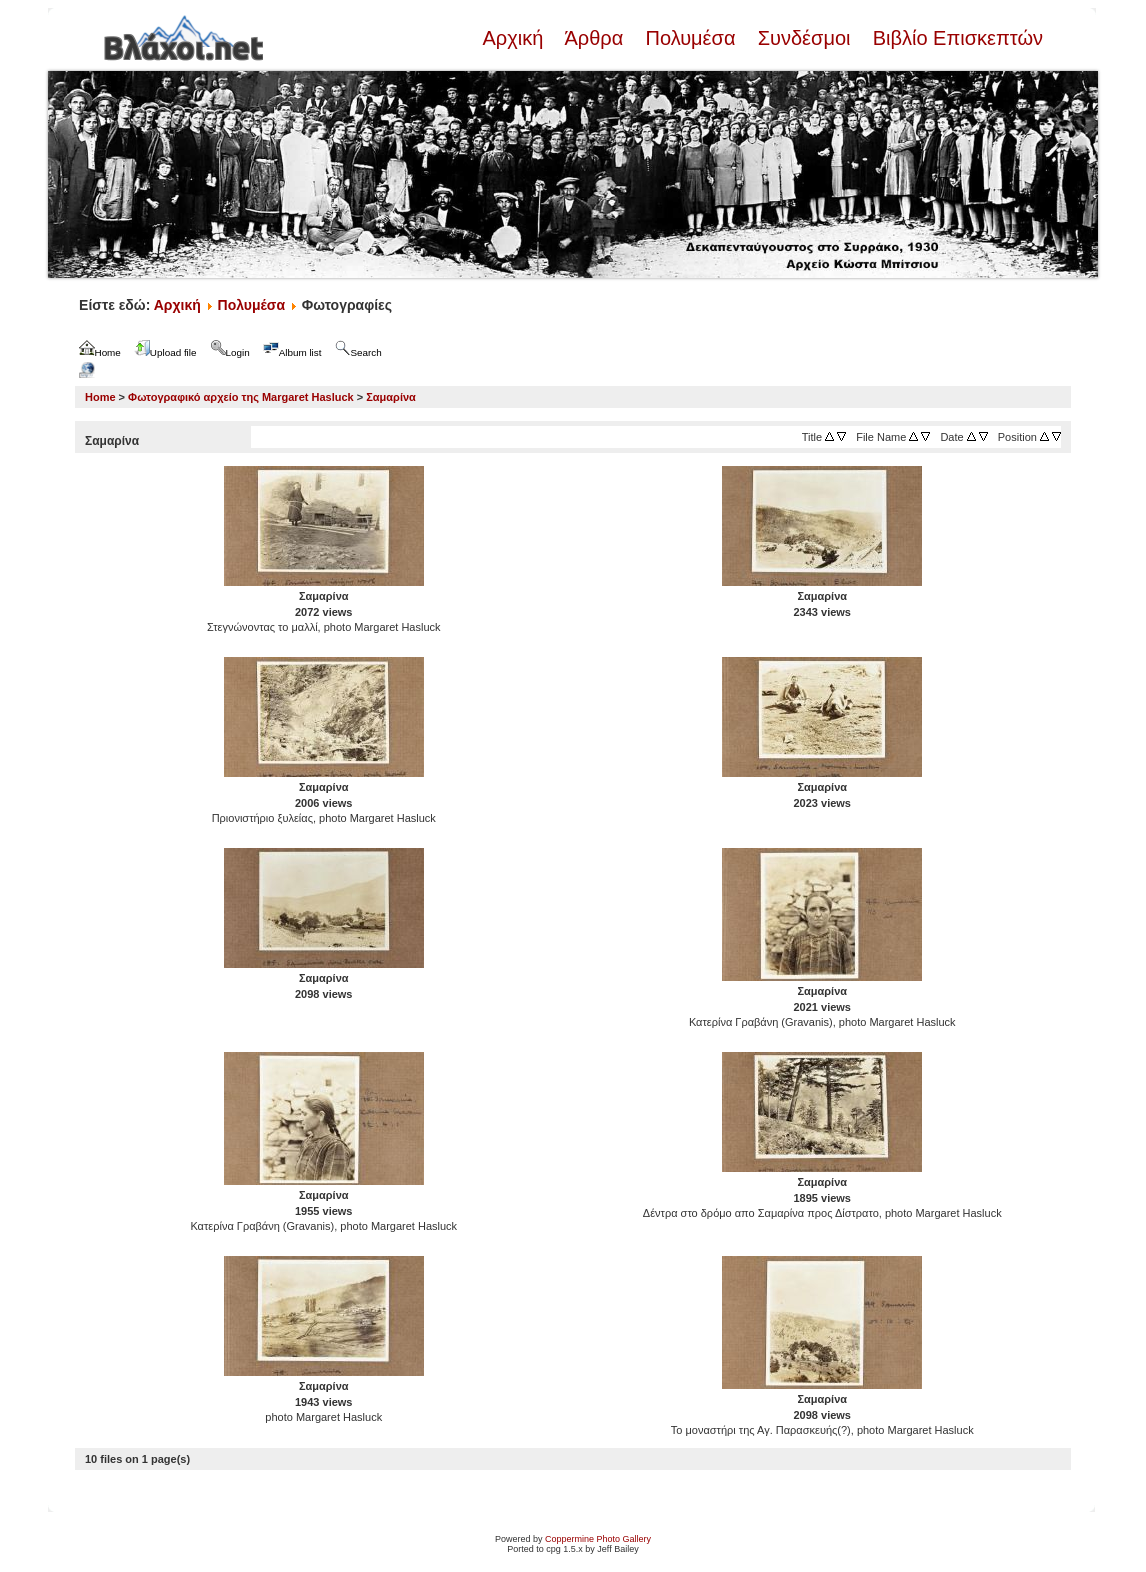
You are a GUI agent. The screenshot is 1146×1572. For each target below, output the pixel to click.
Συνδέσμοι (804, 38)
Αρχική (515, 38)
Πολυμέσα (690, 38)
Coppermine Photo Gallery (598, 1539)
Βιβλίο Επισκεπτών (955, 38)
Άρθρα (594, 38)
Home (100, 397)
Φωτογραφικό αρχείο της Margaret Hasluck (241, 397)
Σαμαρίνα (391, 397)
